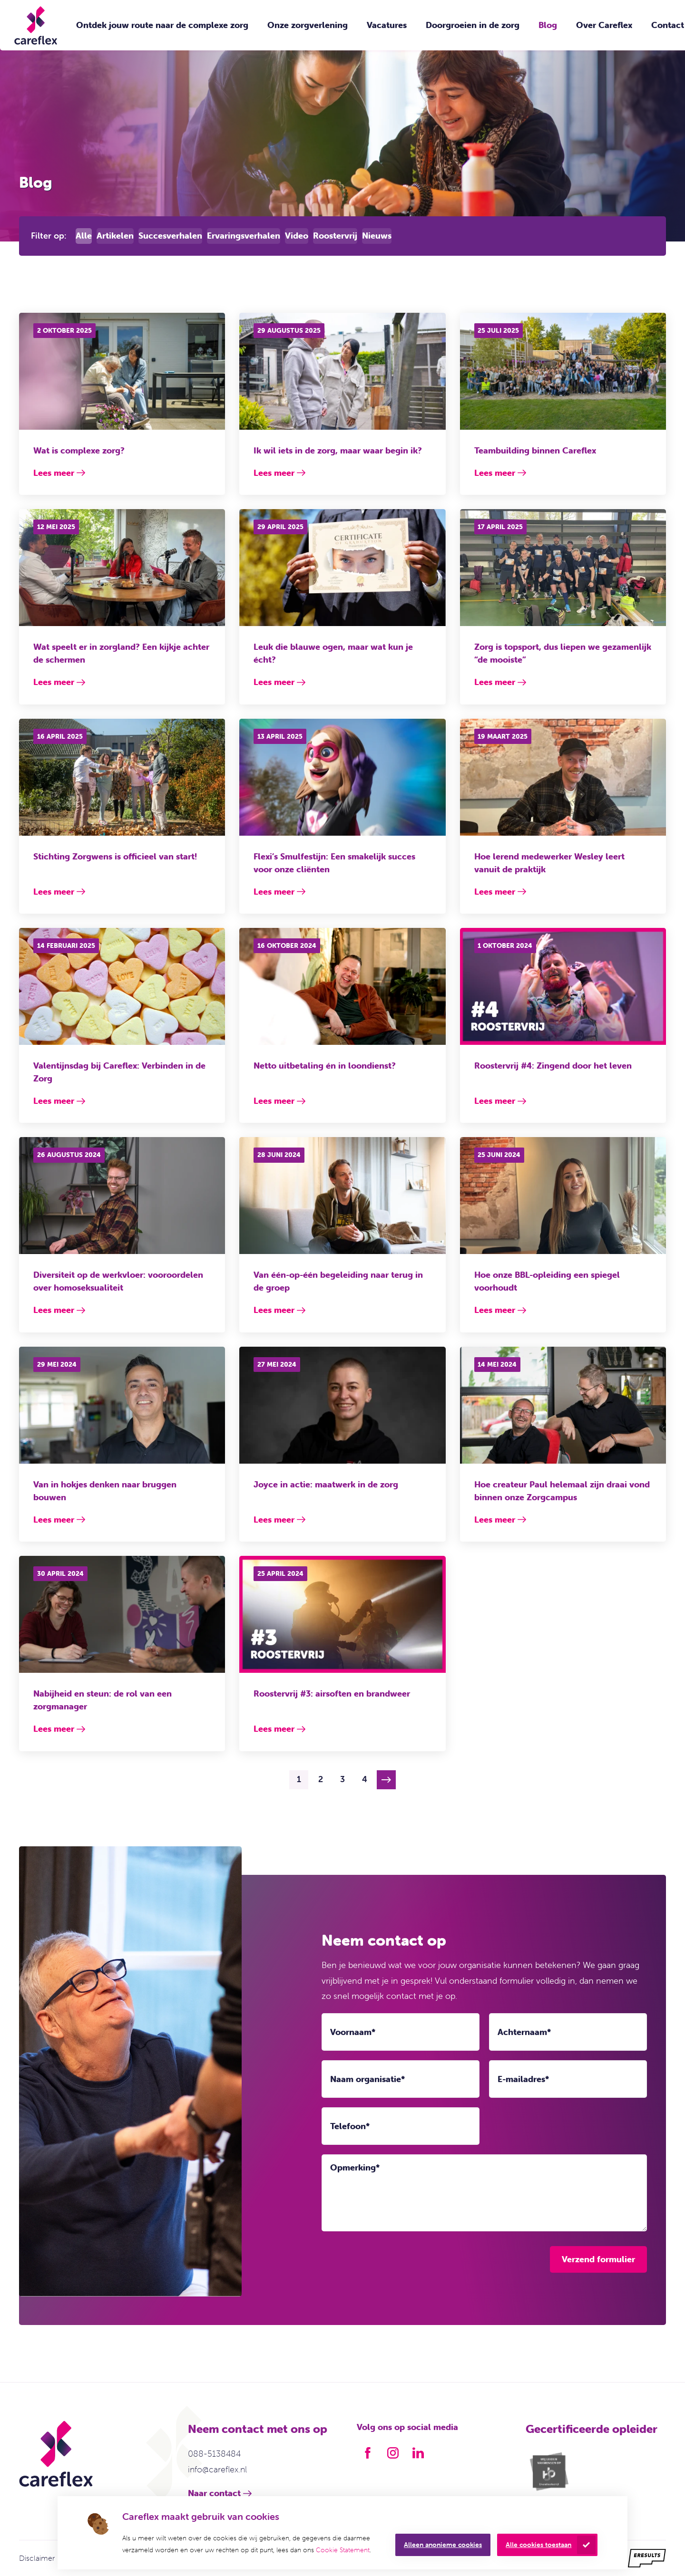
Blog (547, 24)
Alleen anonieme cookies (443, 2544)
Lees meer (53, 472)
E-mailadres (523, 2079)
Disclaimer (37, 2558)
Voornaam (352, 2032)
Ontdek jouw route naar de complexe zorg (162, 24)
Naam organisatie (367, 2079)
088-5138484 (214, 2453)
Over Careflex (604, 24)
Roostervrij (335, 235)
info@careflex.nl (217, 2469)
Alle (84, 235)
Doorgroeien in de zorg (472, 24)
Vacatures (387, 24)
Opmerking (355, 2167)
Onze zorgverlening (307, 24)
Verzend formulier (598, 2259)
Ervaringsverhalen (243, 235)
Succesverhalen (170, 235)
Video (296, 235)
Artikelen (115, 235)
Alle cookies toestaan (538, 2544)
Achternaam (524, 2032)
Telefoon (350, 2126)
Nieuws (376, 235)
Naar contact (214, 2493)
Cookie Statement (343, 2550)
